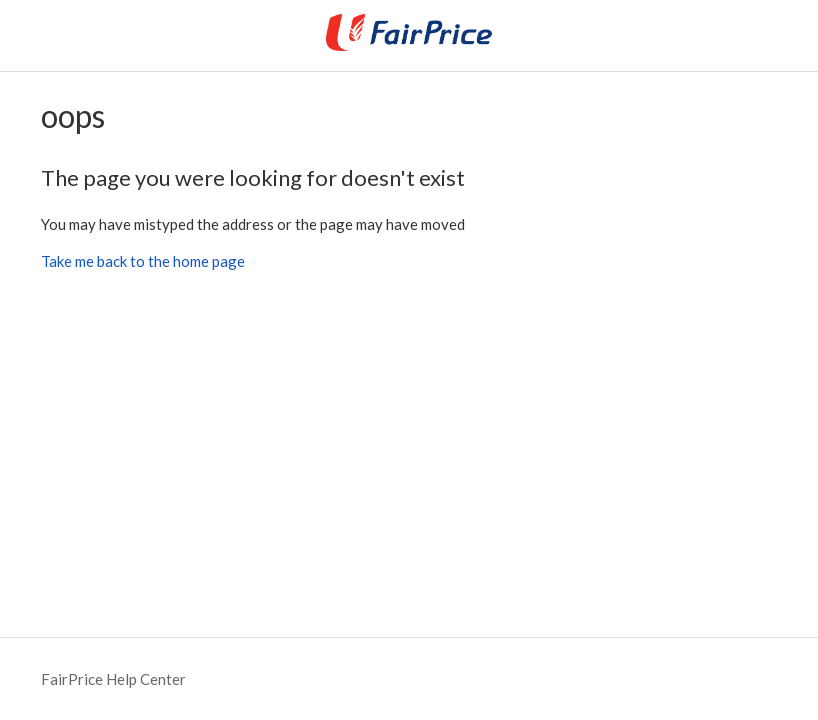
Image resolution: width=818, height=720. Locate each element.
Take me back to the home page (143, 261)
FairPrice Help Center (113, 679)
